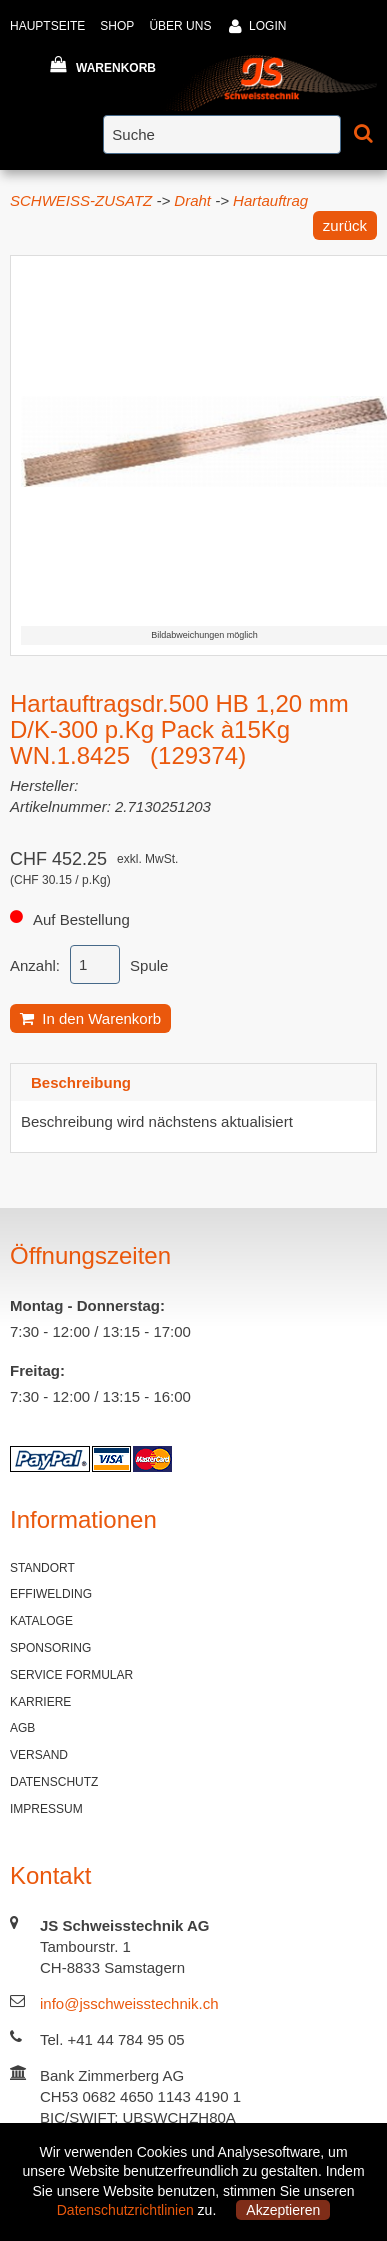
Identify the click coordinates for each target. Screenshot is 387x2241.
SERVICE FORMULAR (71, 1675)
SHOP (117, 26)
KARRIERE (40, 1702)
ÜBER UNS (180, 26)
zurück (345, 225)
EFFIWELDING (51, 1594)
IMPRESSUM (46, 1809)
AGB (22, 1728)
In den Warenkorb (90, 1018)
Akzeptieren (283, 2210)
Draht (192, 200)
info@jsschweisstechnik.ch (129, 2003)
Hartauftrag (270, 200)
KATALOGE (41, 1621)
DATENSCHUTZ (54, 1782)
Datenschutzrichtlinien (125, 2210)
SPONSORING (50, 1648)
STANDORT (42, 1568)
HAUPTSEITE (47, 26)
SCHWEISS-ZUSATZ (81, 200)
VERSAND (39, 1755)
